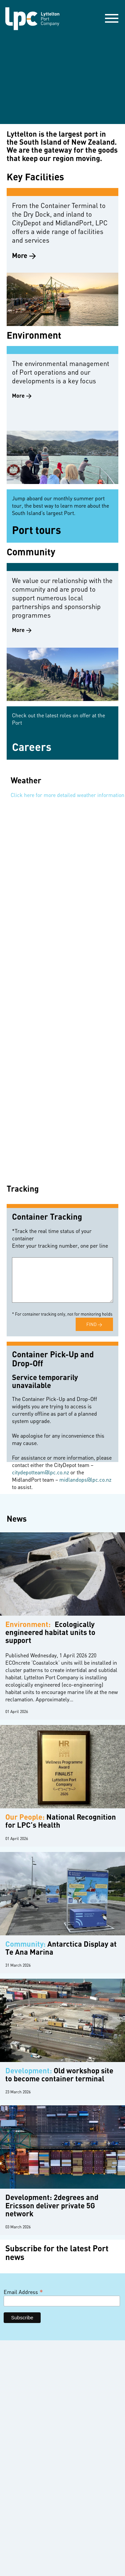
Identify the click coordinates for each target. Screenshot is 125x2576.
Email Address (23, 2292)
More (19, 256)
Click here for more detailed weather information (67, 795)
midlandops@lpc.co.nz (85, 1479)
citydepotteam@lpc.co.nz (40, 1472)
